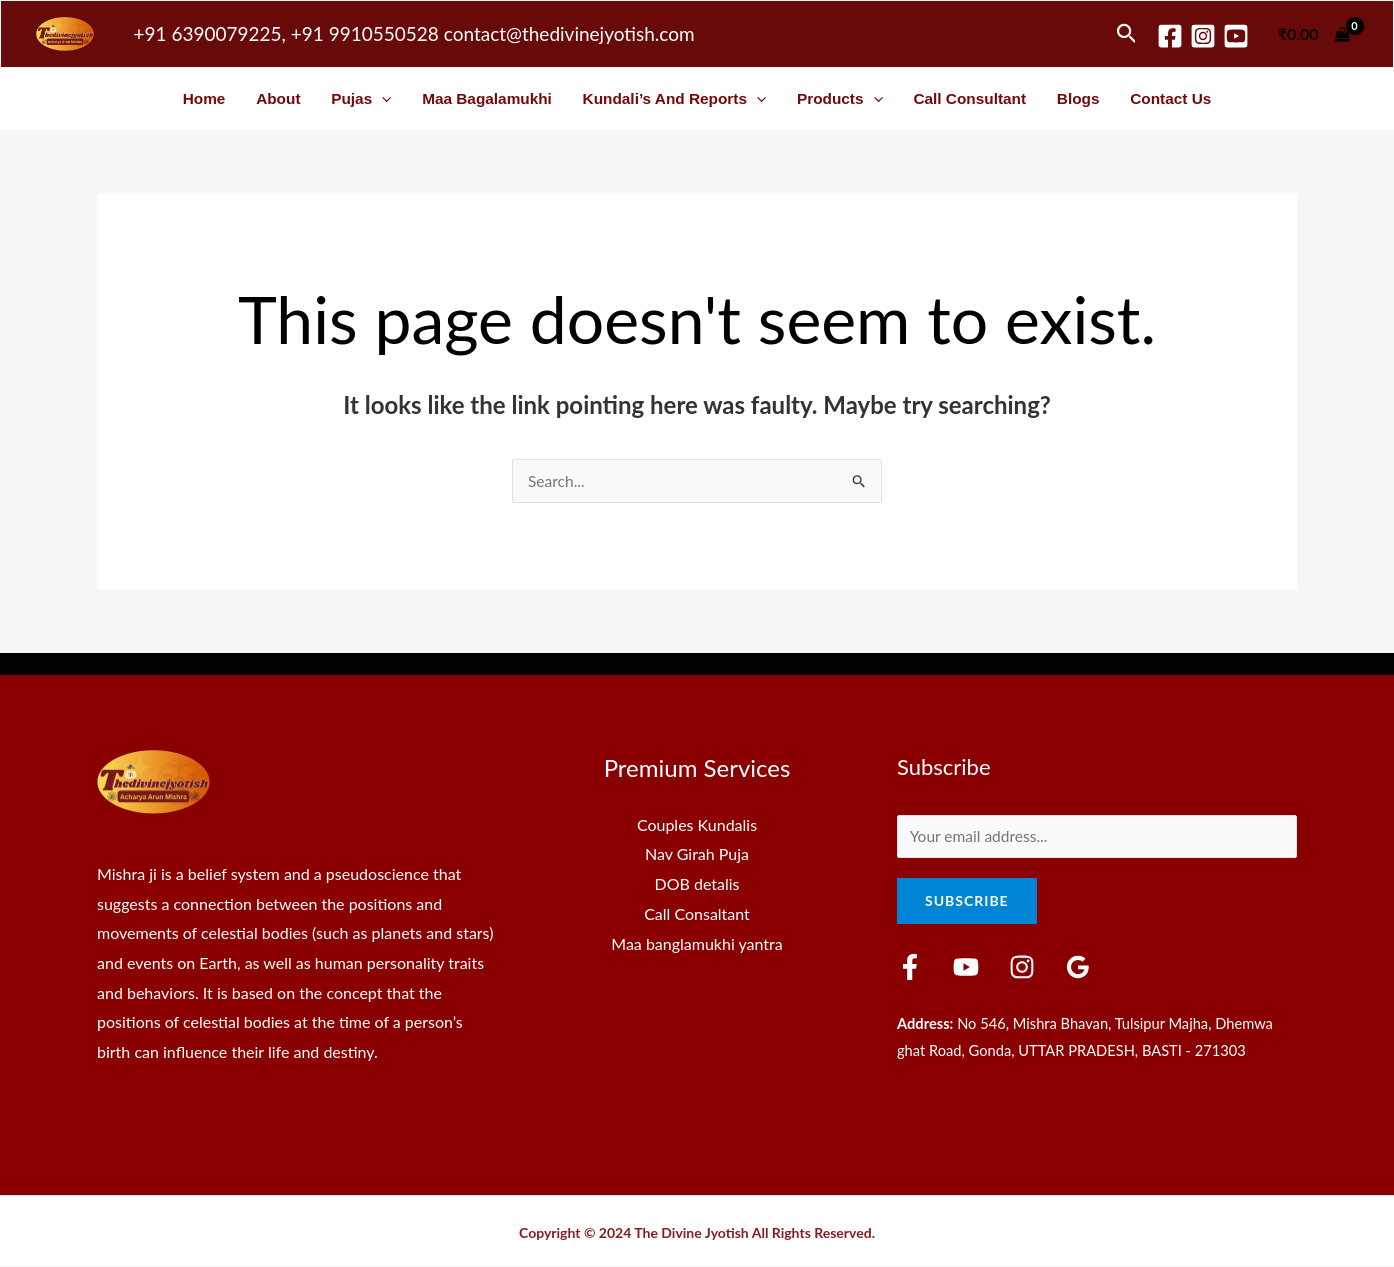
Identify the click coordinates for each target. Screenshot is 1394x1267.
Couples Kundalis (697, 825)
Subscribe (967, 903)
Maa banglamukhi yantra (696, 943)
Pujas (361, 98)
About (278, 98)
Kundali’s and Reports (675, 98)
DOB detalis (697, 884)
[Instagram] (1203, 36)
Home (204, 98)
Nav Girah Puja (697, 854)
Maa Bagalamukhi (487, 98)
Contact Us (1170, 98)
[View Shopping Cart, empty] (1313, 34)
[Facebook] (1170, 36)
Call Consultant (969, 98)
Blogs (1078, 98)
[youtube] (1236, 36)
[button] (1127, 34)
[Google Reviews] (1063, 970)
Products (840, 98)
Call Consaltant (697, 914)
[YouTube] (961, 970)
